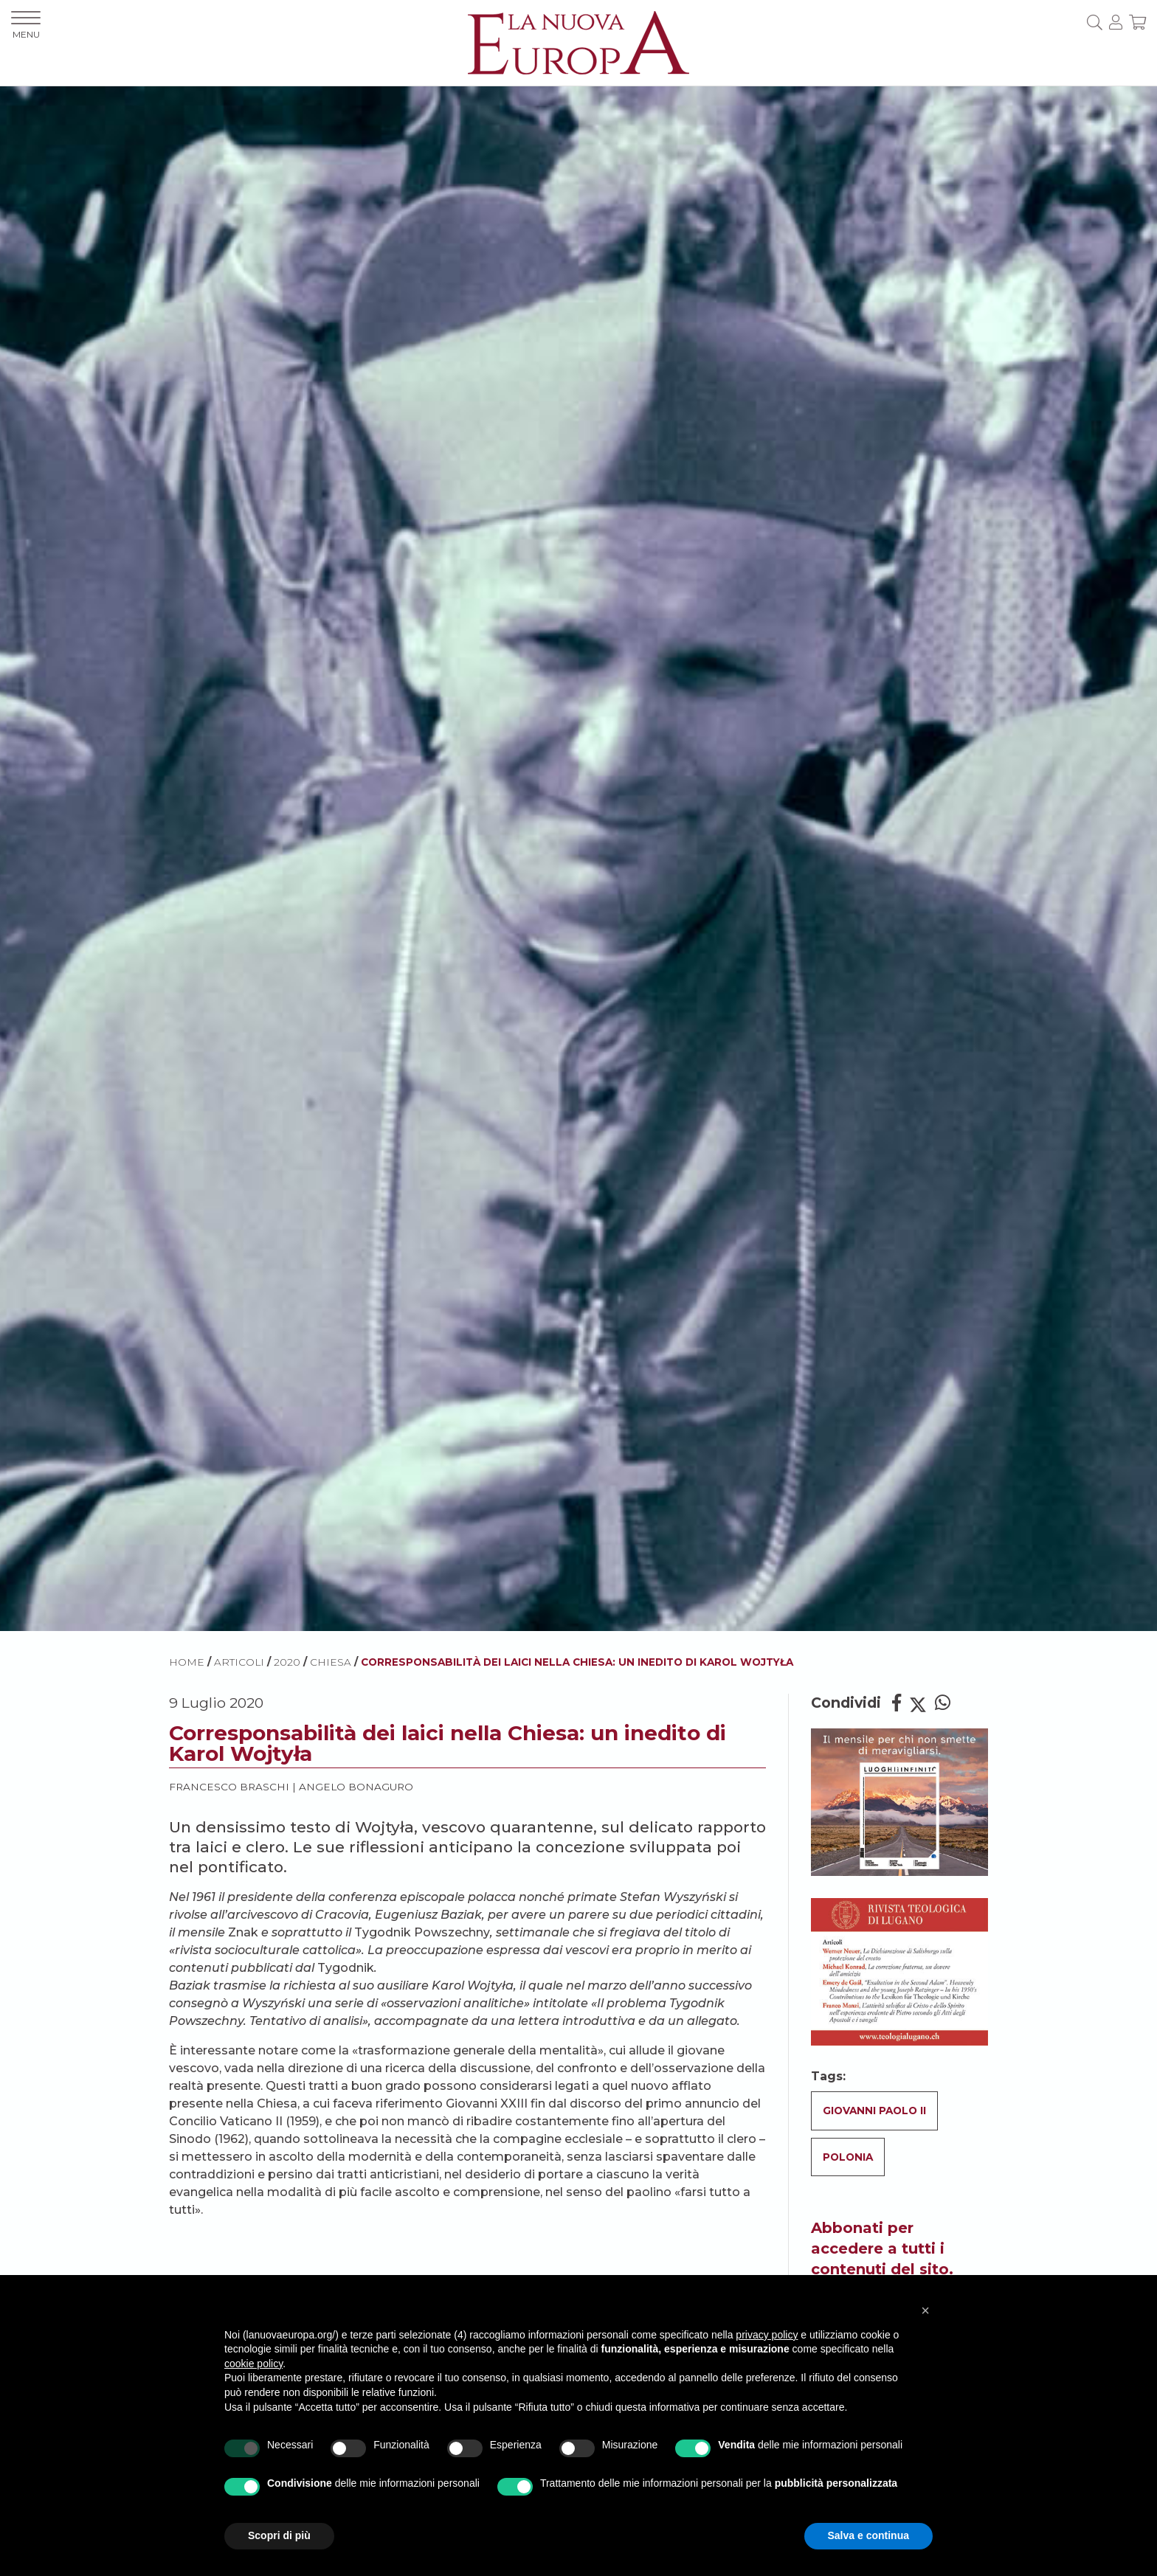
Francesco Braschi (229, 1787)
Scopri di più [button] (279, 2535)
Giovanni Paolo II (874, 2110)
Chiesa (330, 1662)
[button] (925, 2310)
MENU (26, 25)
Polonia (848, 2157)
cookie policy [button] (253, 2363)
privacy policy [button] (767, 2335)
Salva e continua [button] (868, 2535)
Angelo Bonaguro (356, 1787)
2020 (287, 1662)
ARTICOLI (239, 1662)
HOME (186, 1662)
